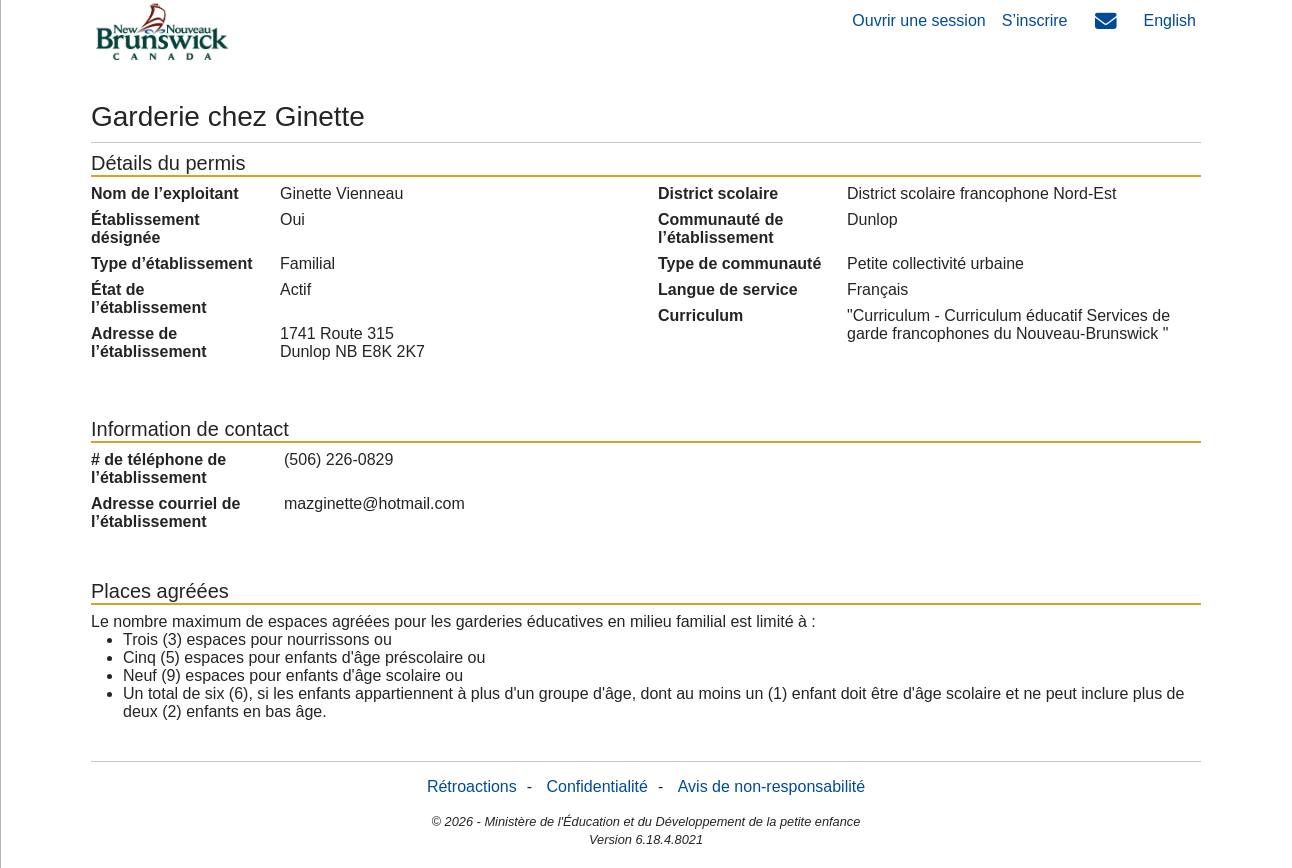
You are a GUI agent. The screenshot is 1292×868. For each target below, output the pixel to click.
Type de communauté (739, 263)
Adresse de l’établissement (149, 342)
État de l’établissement (149, 298)
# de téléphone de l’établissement (158, 468)
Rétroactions (472, 786)
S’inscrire (1035, 20)
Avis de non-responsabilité (771, 786)
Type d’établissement (172, 263)
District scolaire (718, 193)
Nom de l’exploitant (165, 193)
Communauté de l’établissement (720, 228)
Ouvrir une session (918, 20)
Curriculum (700, 315)
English (1170, 20)
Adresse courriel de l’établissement (165, 512)
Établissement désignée (145, 228)
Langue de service (728, 289)
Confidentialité (597, 786)
